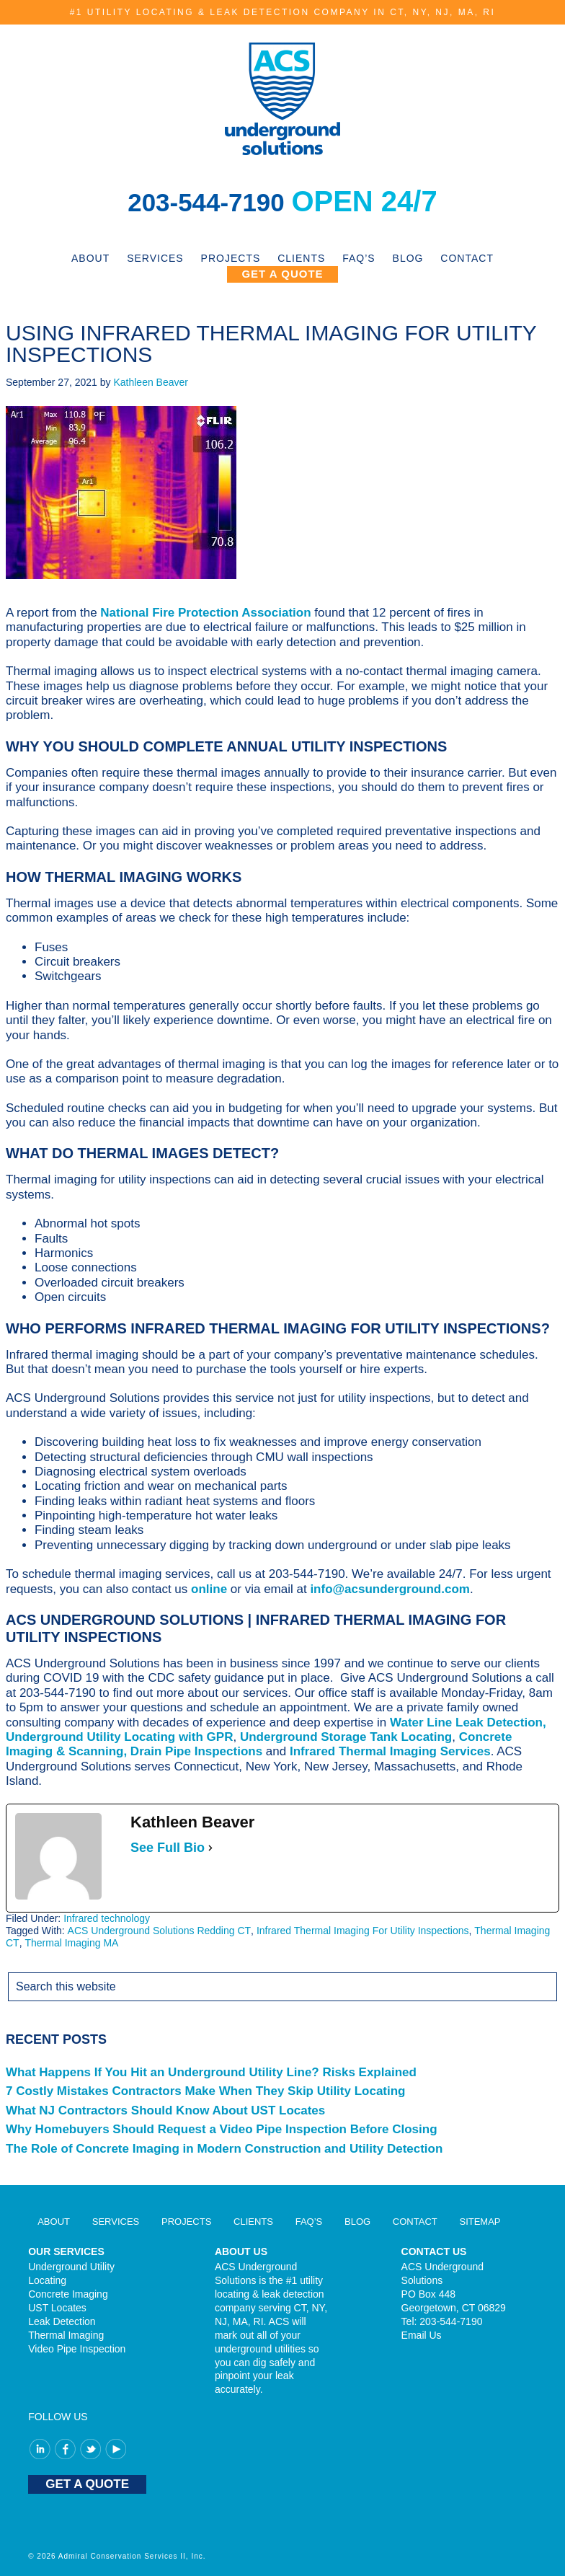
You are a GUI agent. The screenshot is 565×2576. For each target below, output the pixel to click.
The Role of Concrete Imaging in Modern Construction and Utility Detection (224, 2149)
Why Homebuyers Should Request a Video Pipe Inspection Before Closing (221, 2129)
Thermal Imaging (66, 2335)
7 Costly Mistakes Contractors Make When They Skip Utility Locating (206, 2091)
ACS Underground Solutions (282, 99)
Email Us (421, 2335)
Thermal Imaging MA (71, 1943)
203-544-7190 (209, 201)
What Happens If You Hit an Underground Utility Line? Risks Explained (211, 2072)
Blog (357, 2221)
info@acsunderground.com (390, 1589)
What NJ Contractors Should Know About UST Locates (165, 2110)
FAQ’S (309, 2221)
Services (116, 2221)
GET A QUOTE (87, 2484)
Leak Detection (61, 2321)
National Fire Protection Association (205, 612)
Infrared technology (106, 1918)
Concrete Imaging (68, 2294)
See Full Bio (167, 1847)
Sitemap (479, 2221)
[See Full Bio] (210, 1848)
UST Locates (57, 2307)
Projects (186, 2221)
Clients (253, 2221)
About (53, 2221)
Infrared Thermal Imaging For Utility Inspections (363, 1930)
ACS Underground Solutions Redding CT (159, 1930)
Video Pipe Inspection (76, 2349)
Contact (415, 2221)
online (209, 1589)
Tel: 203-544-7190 (442, 2321)
